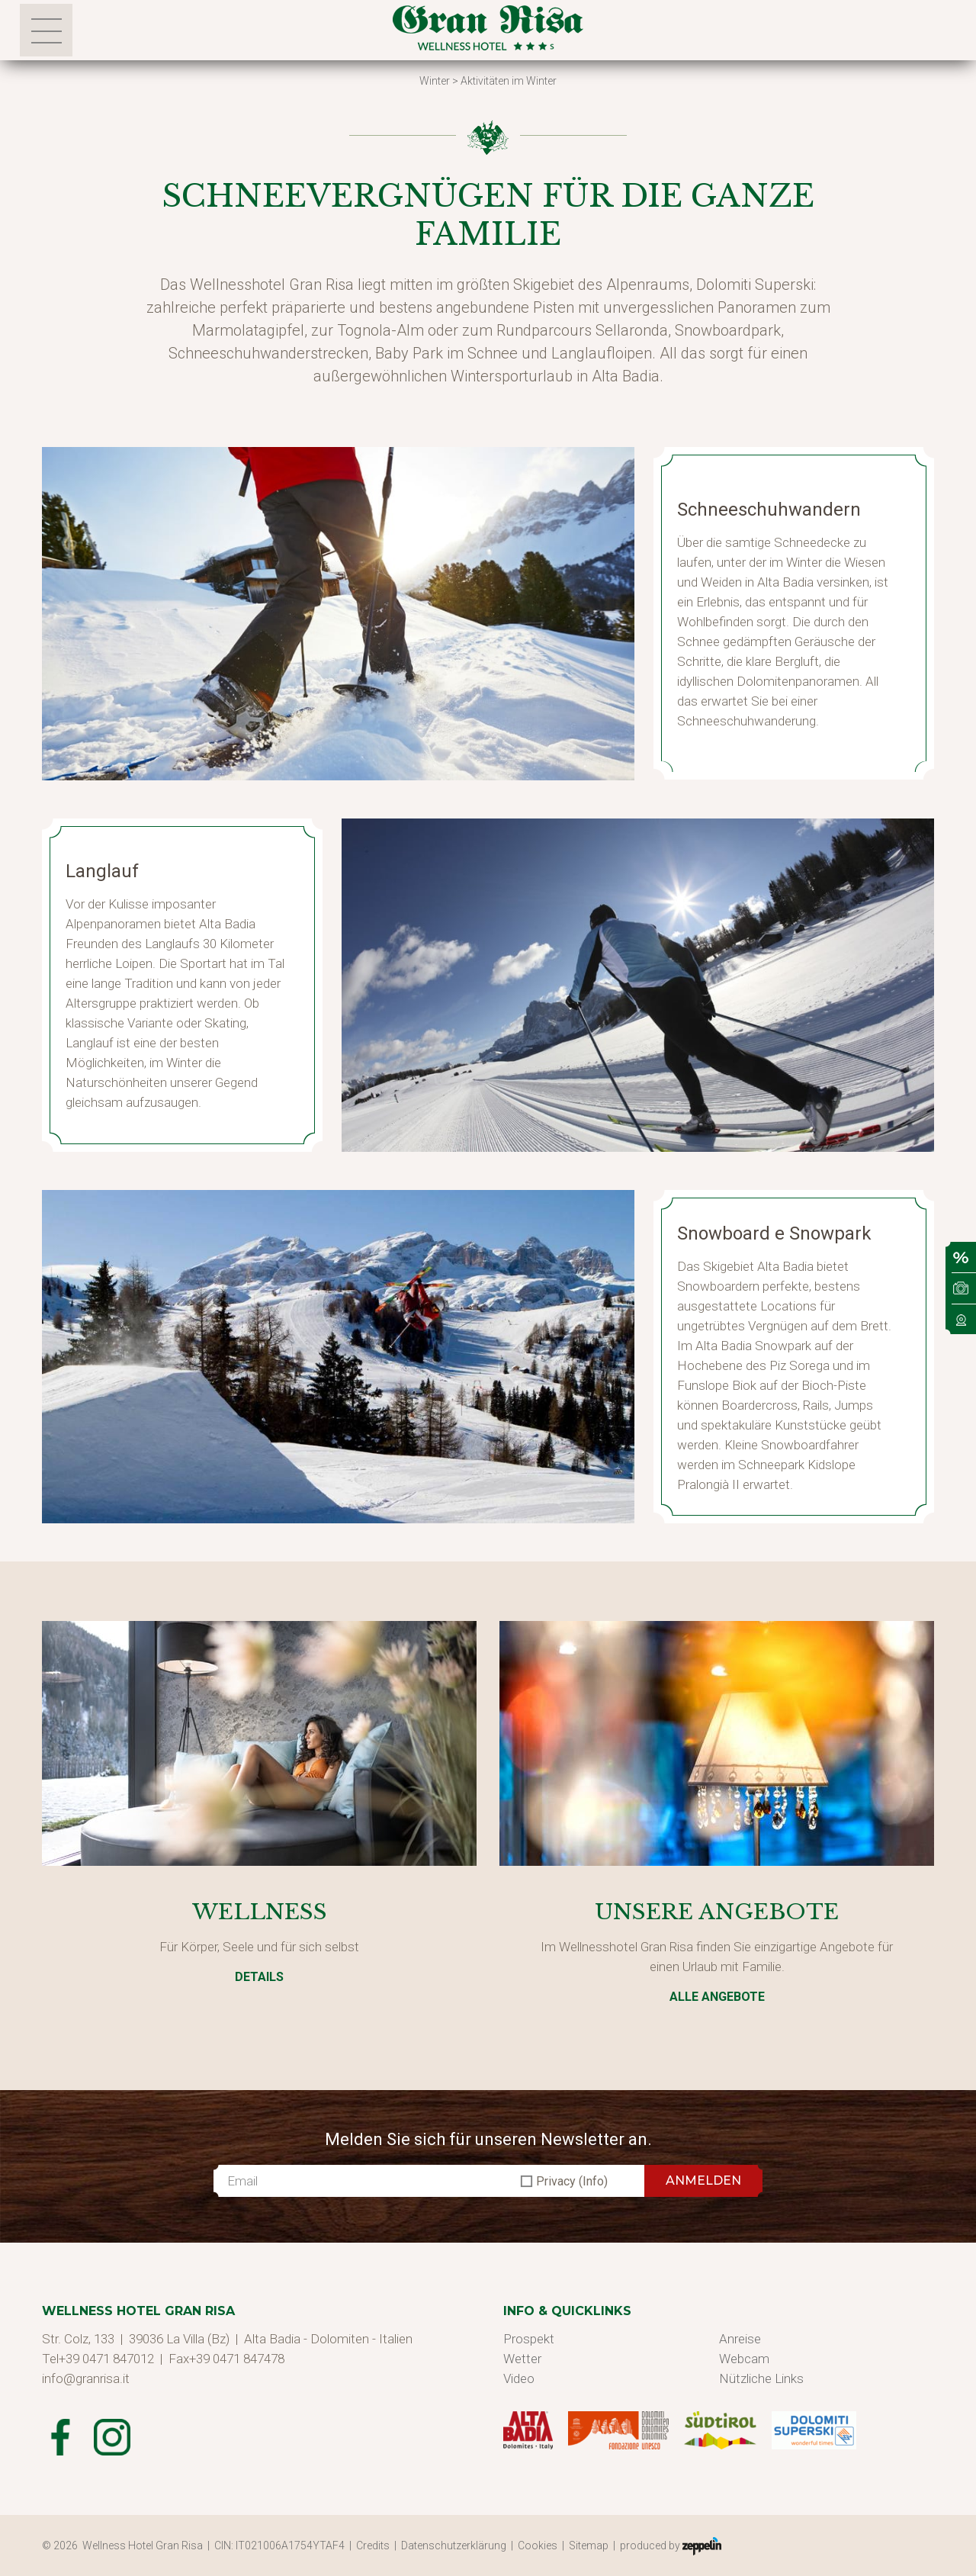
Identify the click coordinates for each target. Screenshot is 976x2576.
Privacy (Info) (572, 2181)
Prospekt (528, 2338)
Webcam (744, 2358)
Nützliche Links (761, 2378)
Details (259, 1977)
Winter (434, 81)
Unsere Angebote (717, 1912)
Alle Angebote (717, 1996)
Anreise (740, 2338)
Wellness (259, 1912)
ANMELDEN (703, 2180)
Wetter (522, 2358)
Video (519, 2378)
